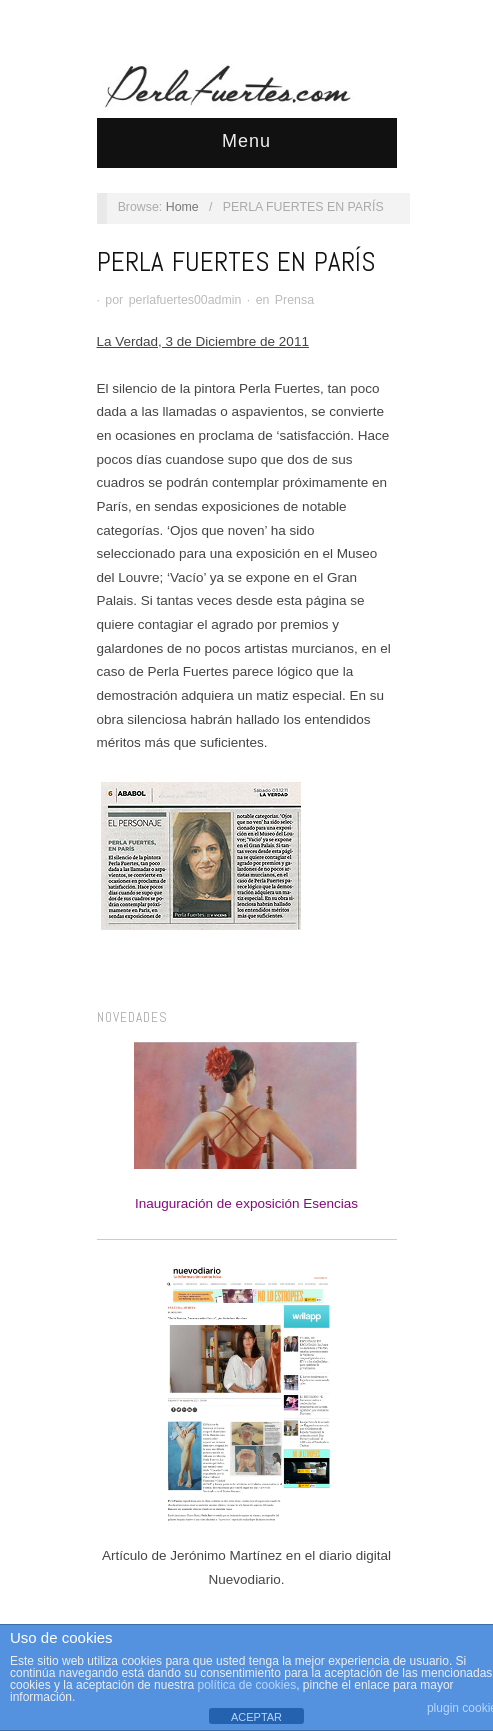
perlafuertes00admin (185, 300)
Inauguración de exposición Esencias (246, 1126)
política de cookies (246, 1685)
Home (182, 207)
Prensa (294, 300)
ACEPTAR (256, 1717)
